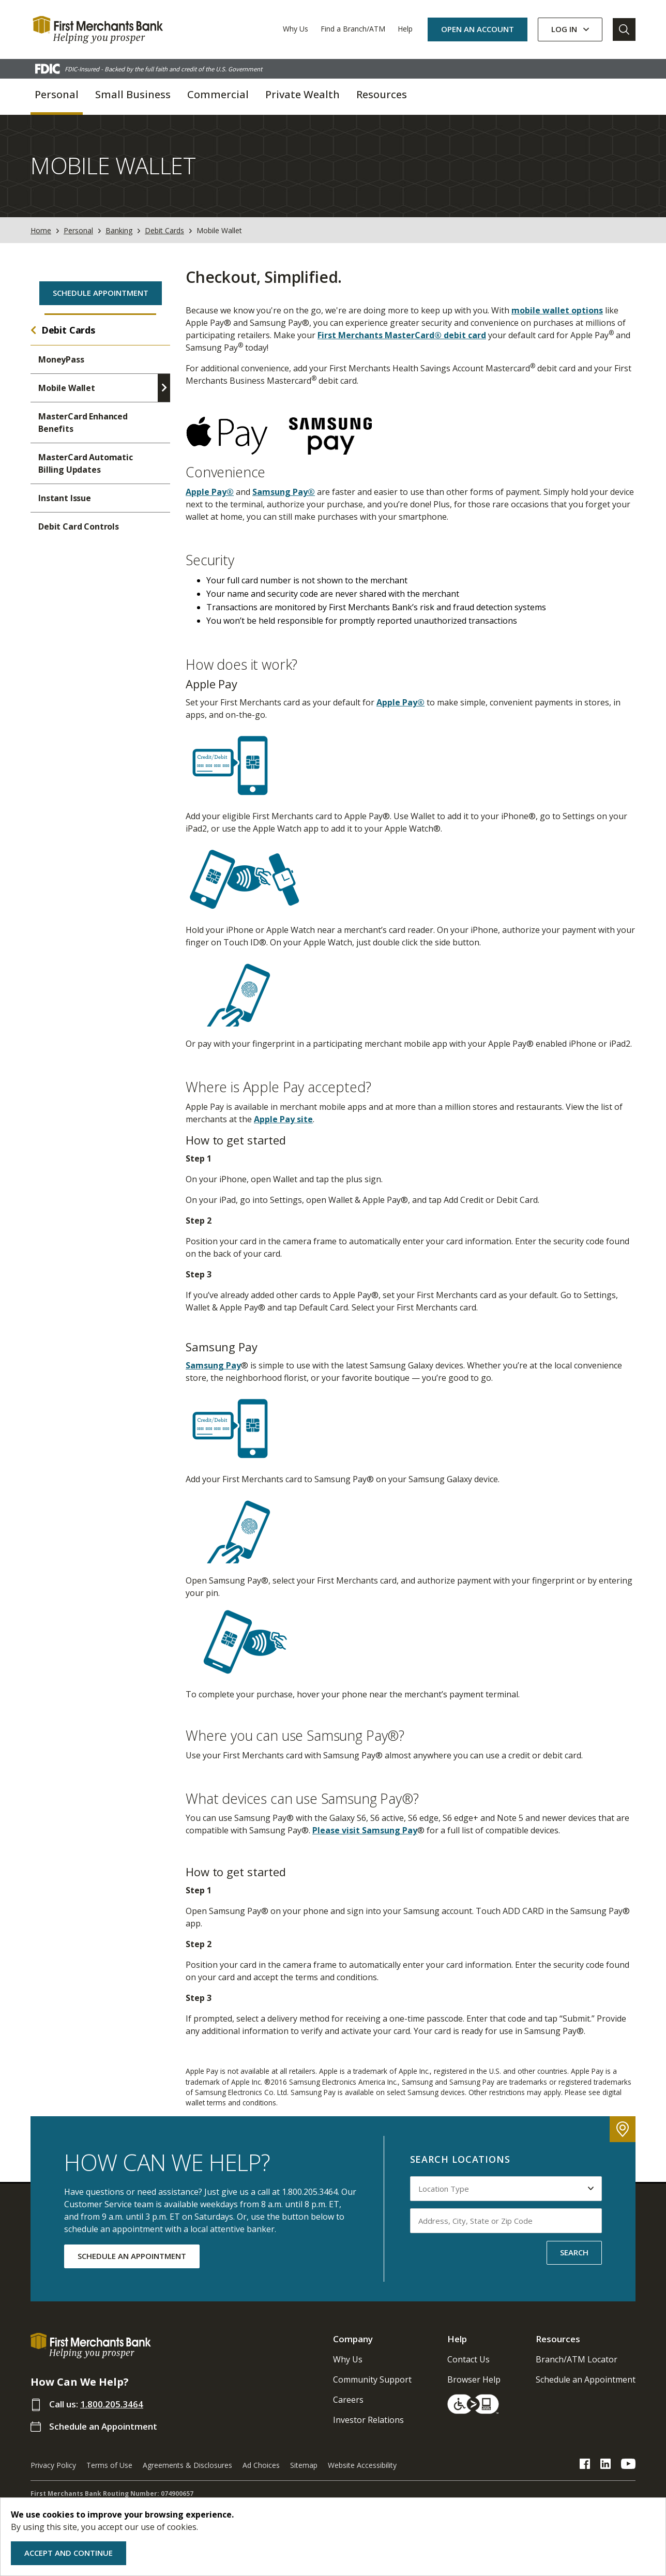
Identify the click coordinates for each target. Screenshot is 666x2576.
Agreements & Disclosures (187, 2465)
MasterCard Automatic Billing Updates (85, 463)
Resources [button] (381, 94)
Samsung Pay (213, 1365)
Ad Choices (261, 2465)
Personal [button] (57, 94)
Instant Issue (64, 498)
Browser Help (474, 2379)
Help (405, 29)
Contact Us (468, 2359)
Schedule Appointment (100, 293)
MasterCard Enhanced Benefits (83, 422)
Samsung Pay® (283, 492)
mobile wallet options (557, 310)
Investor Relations (368, 2420)
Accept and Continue (68, 2553)
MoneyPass (61, 359)
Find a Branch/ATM (353, 29)
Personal (78, 230)
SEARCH (574, 2252)
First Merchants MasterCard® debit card (401, 335)
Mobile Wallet (66, 388)
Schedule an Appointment (103, 2426)
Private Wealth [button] (302, 94)
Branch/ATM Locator (576, 2359)
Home (41, 230)
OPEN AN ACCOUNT (477, 29)
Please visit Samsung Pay (364, 1830)
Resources (558, 2339)
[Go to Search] (624, 29)
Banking (118, 230)
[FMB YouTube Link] (628, 2465)
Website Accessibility (362, 2465)
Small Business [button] (133, 94)
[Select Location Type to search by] (506, 2188)
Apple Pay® (210, 492)
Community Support (372, 2379)
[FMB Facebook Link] (585, 2465)
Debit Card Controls (78, 526)
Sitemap (303, 2465)
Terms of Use (109, 2465)
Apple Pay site (283, 1119)
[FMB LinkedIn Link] (605, 2465)
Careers (348, 2399)
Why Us (295, 29)
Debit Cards (164, 230)
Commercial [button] (218, 94)
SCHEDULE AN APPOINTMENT (132, 2256)
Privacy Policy (53, 2465)
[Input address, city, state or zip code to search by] (506, 2220)
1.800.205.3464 (111, 2404)
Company (353, 2339)
